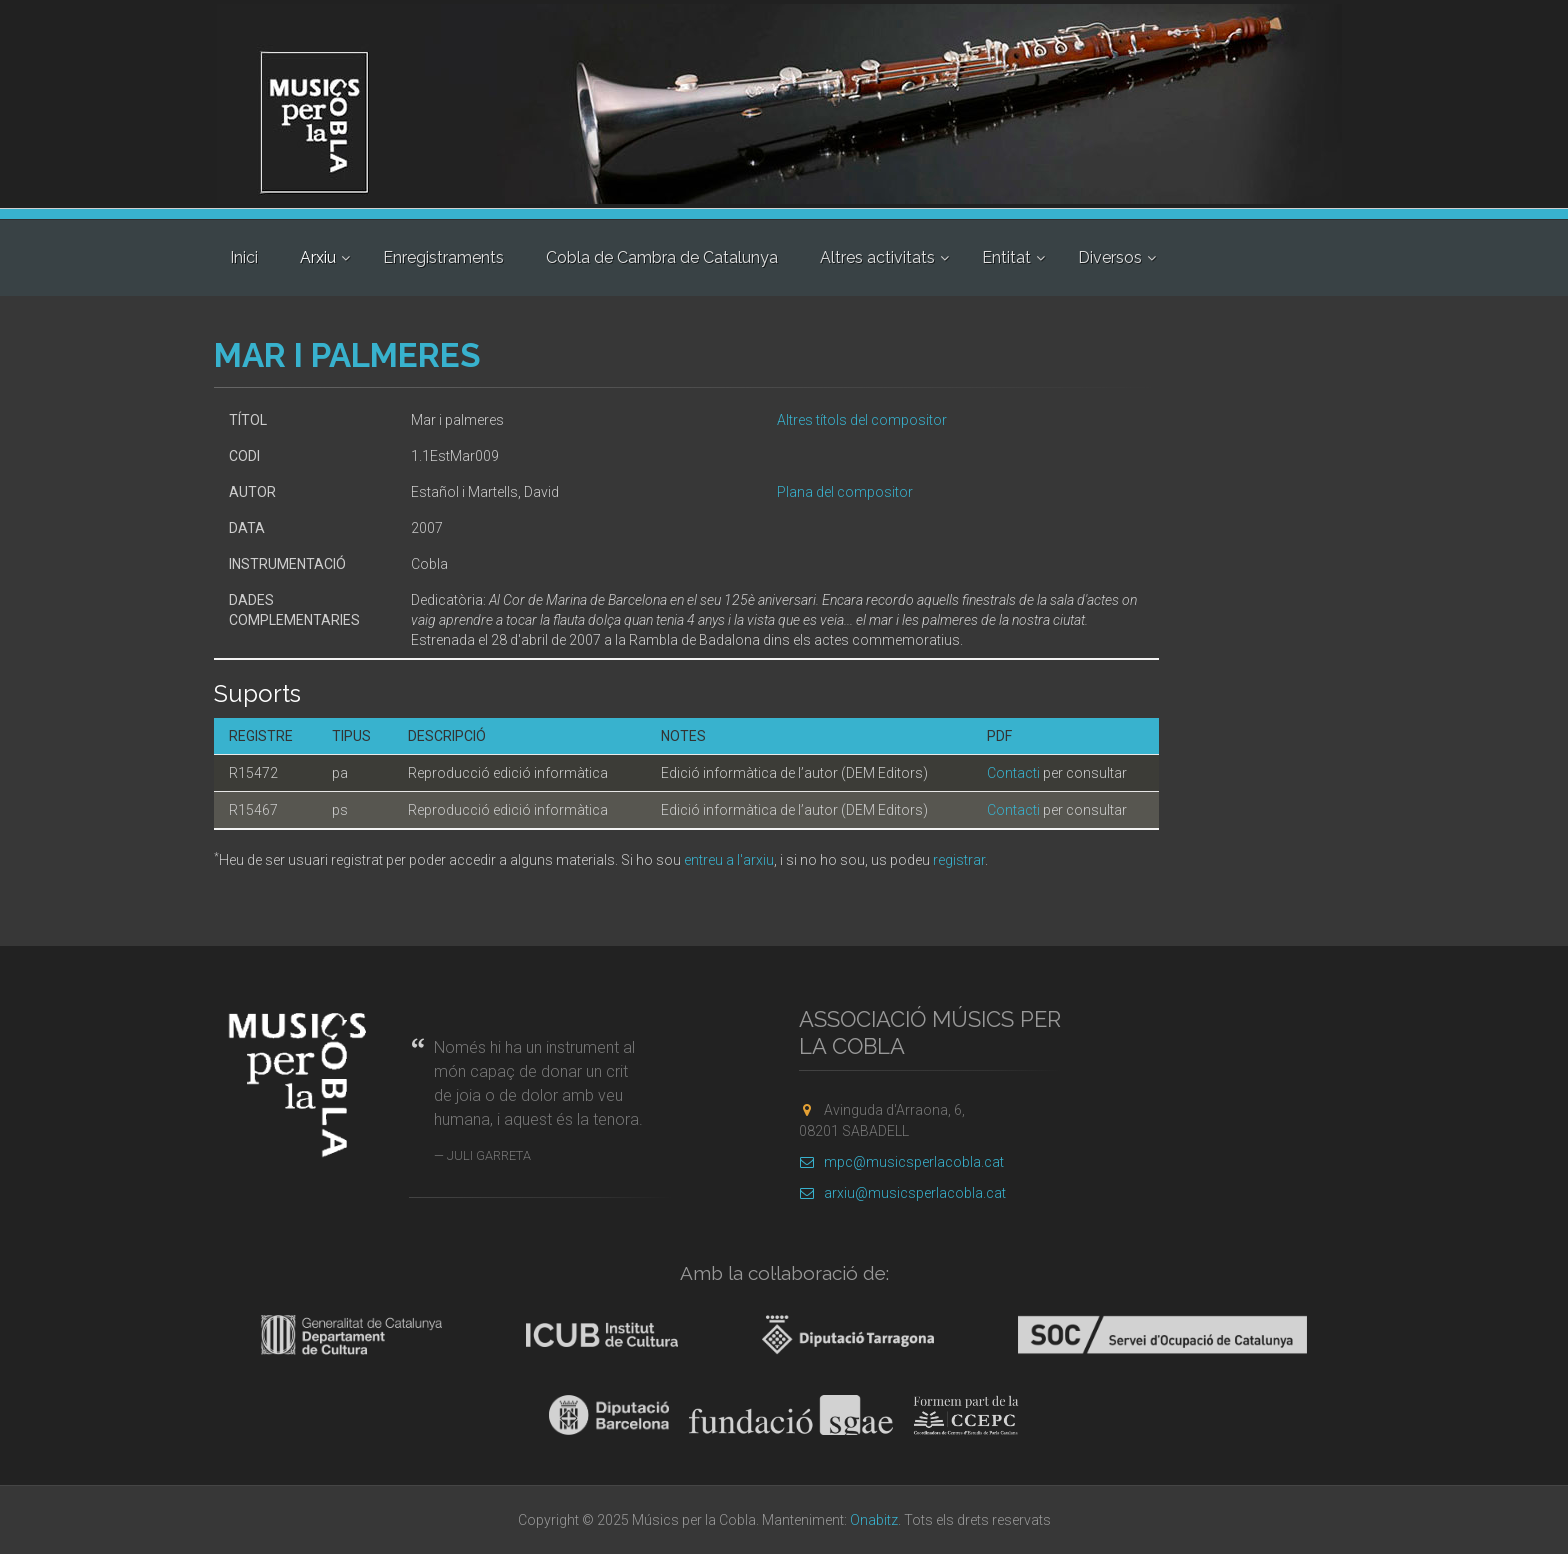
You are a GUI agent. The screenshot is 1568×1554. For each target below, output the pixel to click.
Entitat (1006, 257)
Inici (244, 257)
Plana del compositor (845, 492)
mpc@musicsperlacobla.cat (901, 1162)
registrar (959, 860)
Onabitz (874, 1520)
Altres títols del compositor (862, 420)
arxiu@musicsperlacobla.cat (902, 1193)
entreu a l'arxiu (729, 860)
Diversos (1110, 257)
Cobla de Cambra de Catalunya (662, 257)
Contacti (1013, 773)
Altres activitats (877, 257)
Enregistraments (443, 257)
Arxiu (318, 257)
